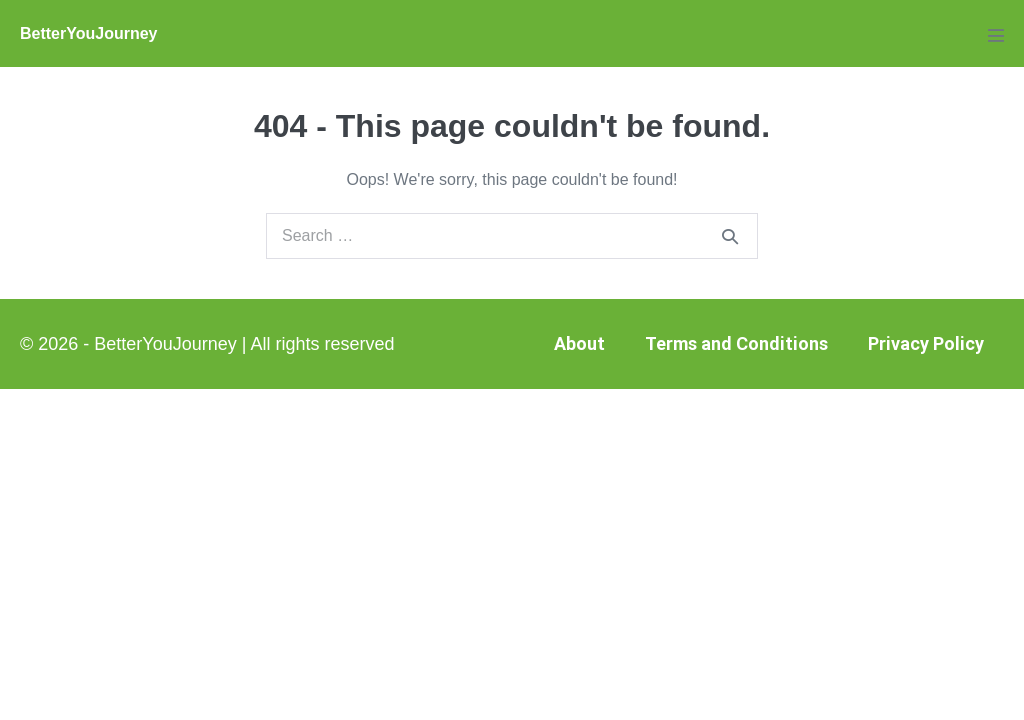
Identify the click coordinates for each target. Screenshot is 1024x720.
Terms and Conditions (736, 343)
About (579, 343)
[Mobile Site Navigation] (996, 35)
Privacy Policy (926, 343)
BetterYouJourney (89, 33)
